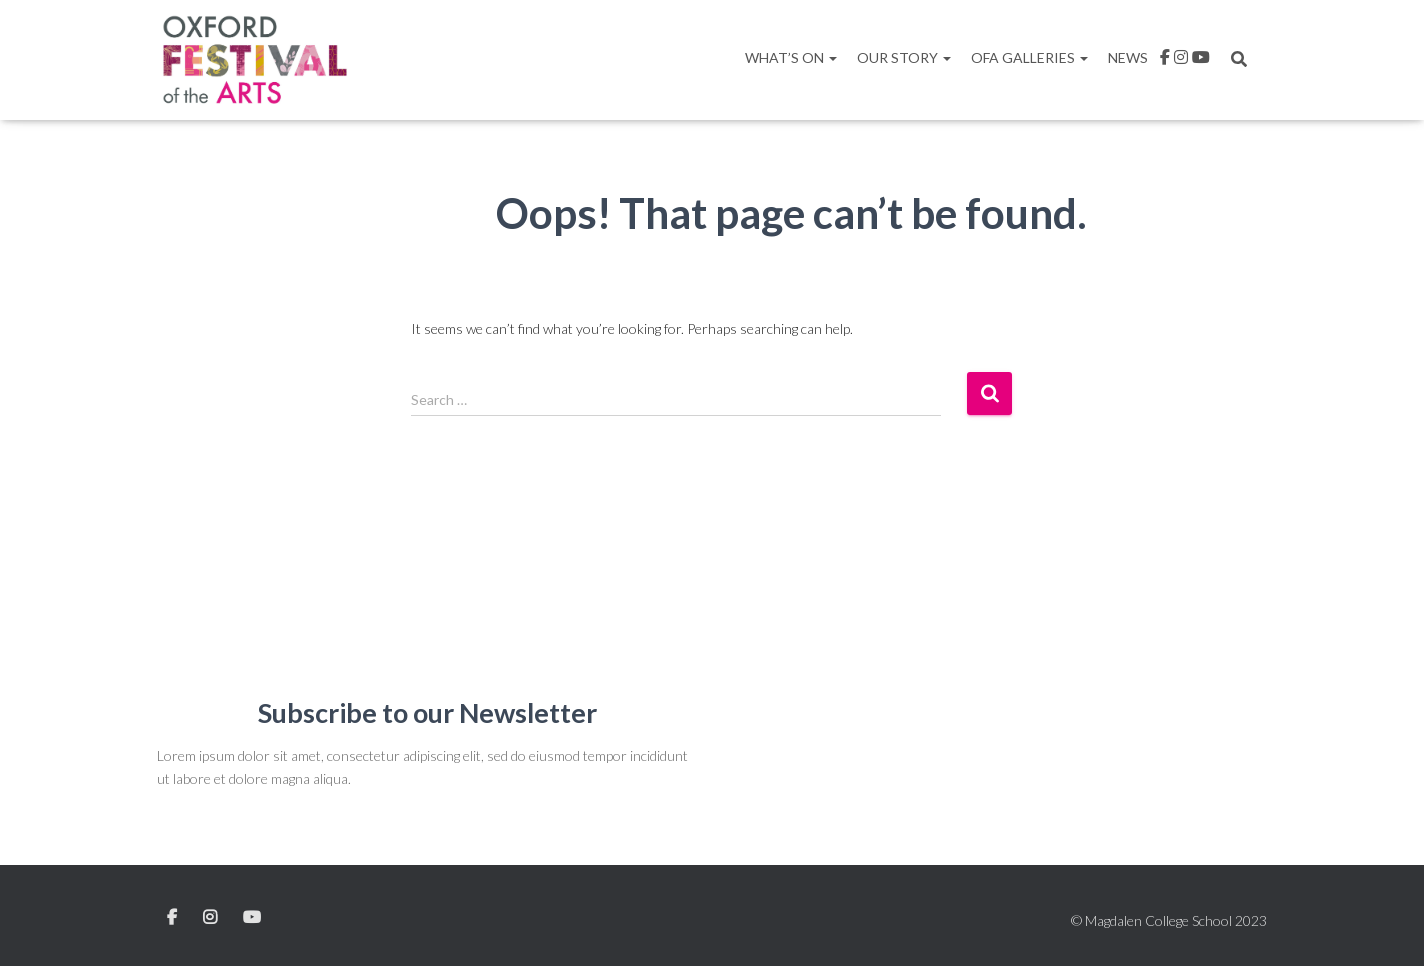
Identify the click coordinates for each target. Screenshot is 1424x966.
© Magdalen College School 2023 (1169, 920)
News (1128, 57)
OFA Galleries (1029, 57)
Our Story (904, 57)
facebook (1165, 60)
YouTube (252, 918)
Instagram (1181, 60)
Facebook (173, 918)
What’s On (791, 57)
